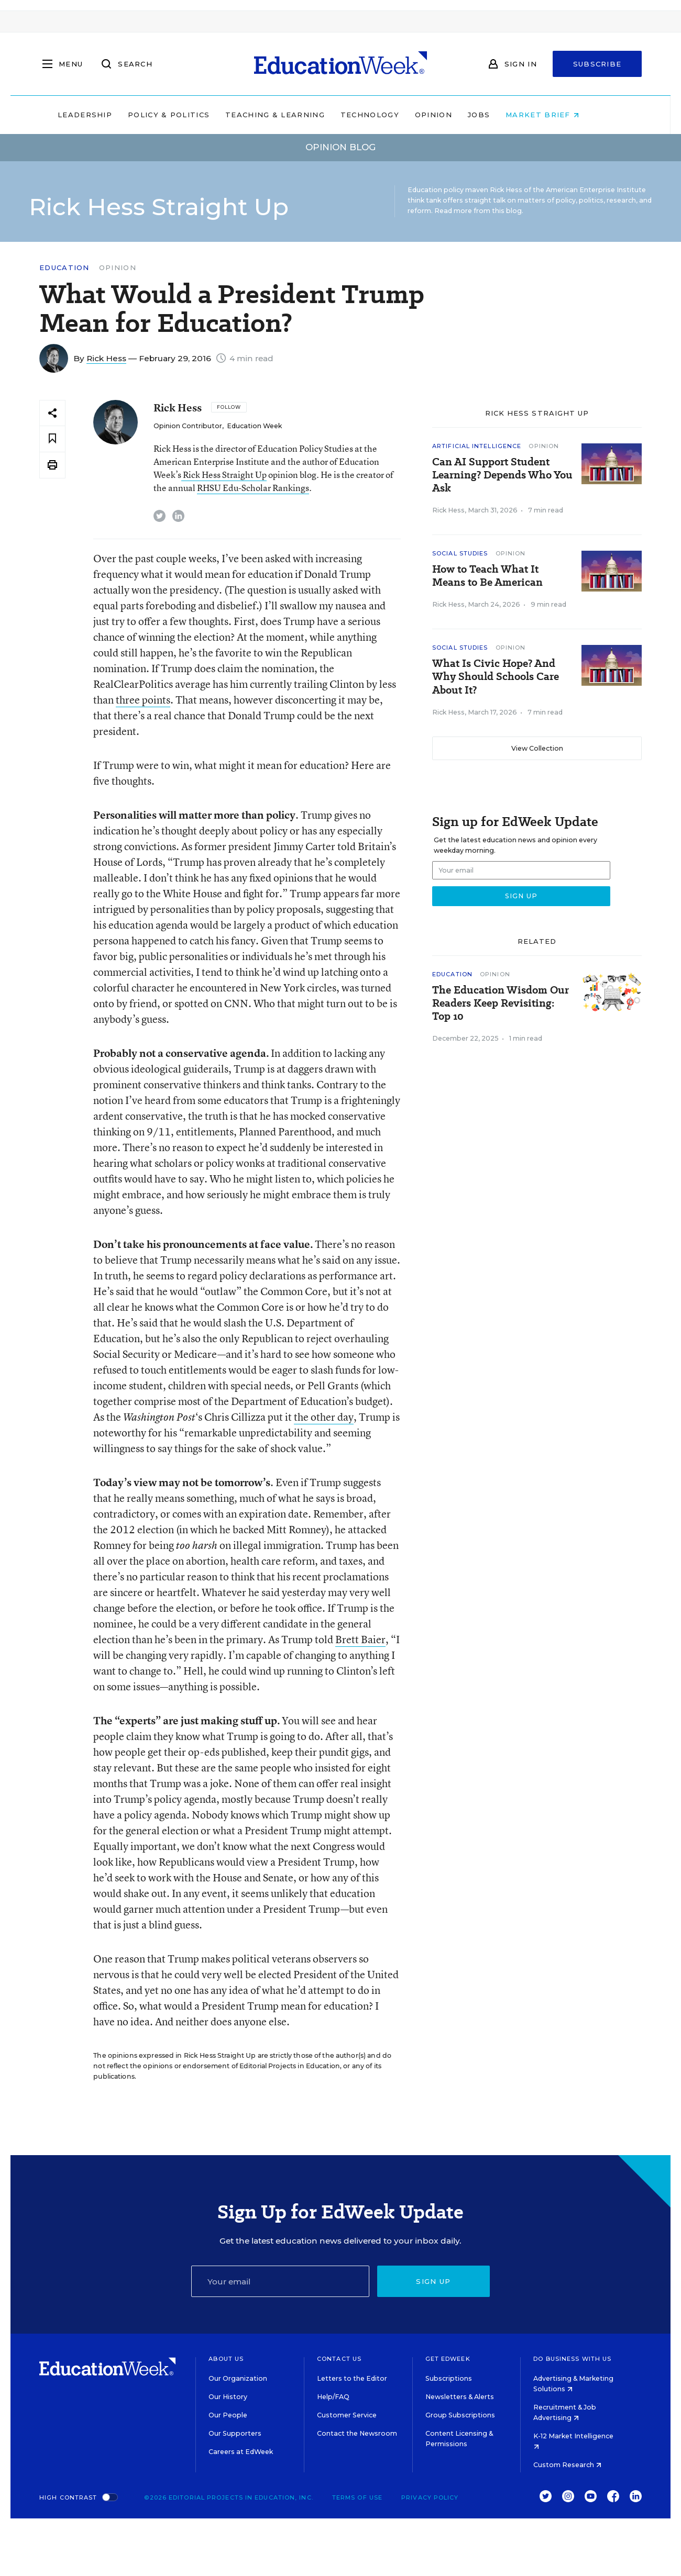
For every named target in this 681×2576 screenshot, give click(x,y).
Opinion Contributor (187, 426)
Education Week (254, 426)
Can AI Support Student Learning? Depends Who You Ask (502, 475)
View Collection (537, 748)
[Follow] (228, 407)
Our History (227, 2397)
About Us (226, 2358)
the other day (324, 1417)
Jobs (501, 114)
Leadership (107, 114)
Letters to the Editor (352, 2378)
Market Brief (564, 114)
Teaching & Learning (297, 114)
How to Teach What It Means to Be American (487, 576)
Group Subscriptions (460, 2415)
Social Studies (460, 553)
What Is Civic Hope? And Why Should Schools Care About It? (495, 676)
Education (64, 268)
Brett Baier (360, 1639)
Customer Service (347, 2415)
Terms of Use (357, 2497)
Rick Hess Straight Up (224, 475)
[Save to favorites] (52, 439)
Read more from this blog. (478, 211)
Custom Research (567, 2465)
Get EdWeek (447, 2358)
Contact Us (339, 2358)
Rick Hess (106, 358)
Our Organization (237, 2378)
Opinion (455, 114)
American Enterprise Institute (596, 190)
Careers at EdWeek (240, 2452)
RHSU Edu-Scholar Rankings (253, 488)
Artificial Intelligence (476, 446)
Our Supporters (234, 2433)
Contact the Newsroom (357, 2433)
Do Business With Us (572, 2358)
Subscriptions (448, 2378)
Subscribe (597, 64)
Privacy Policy (429, 2497)
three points (143, 700)
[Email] (280, 2281)
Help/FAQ (333, 2397)
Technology (392, 114)
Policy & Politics (191, 114)
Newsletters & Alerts (459, 2397)
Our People (227, 2415)
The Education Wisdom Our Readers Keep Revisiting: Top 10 (500, 1003)
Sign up (433, 2281)
